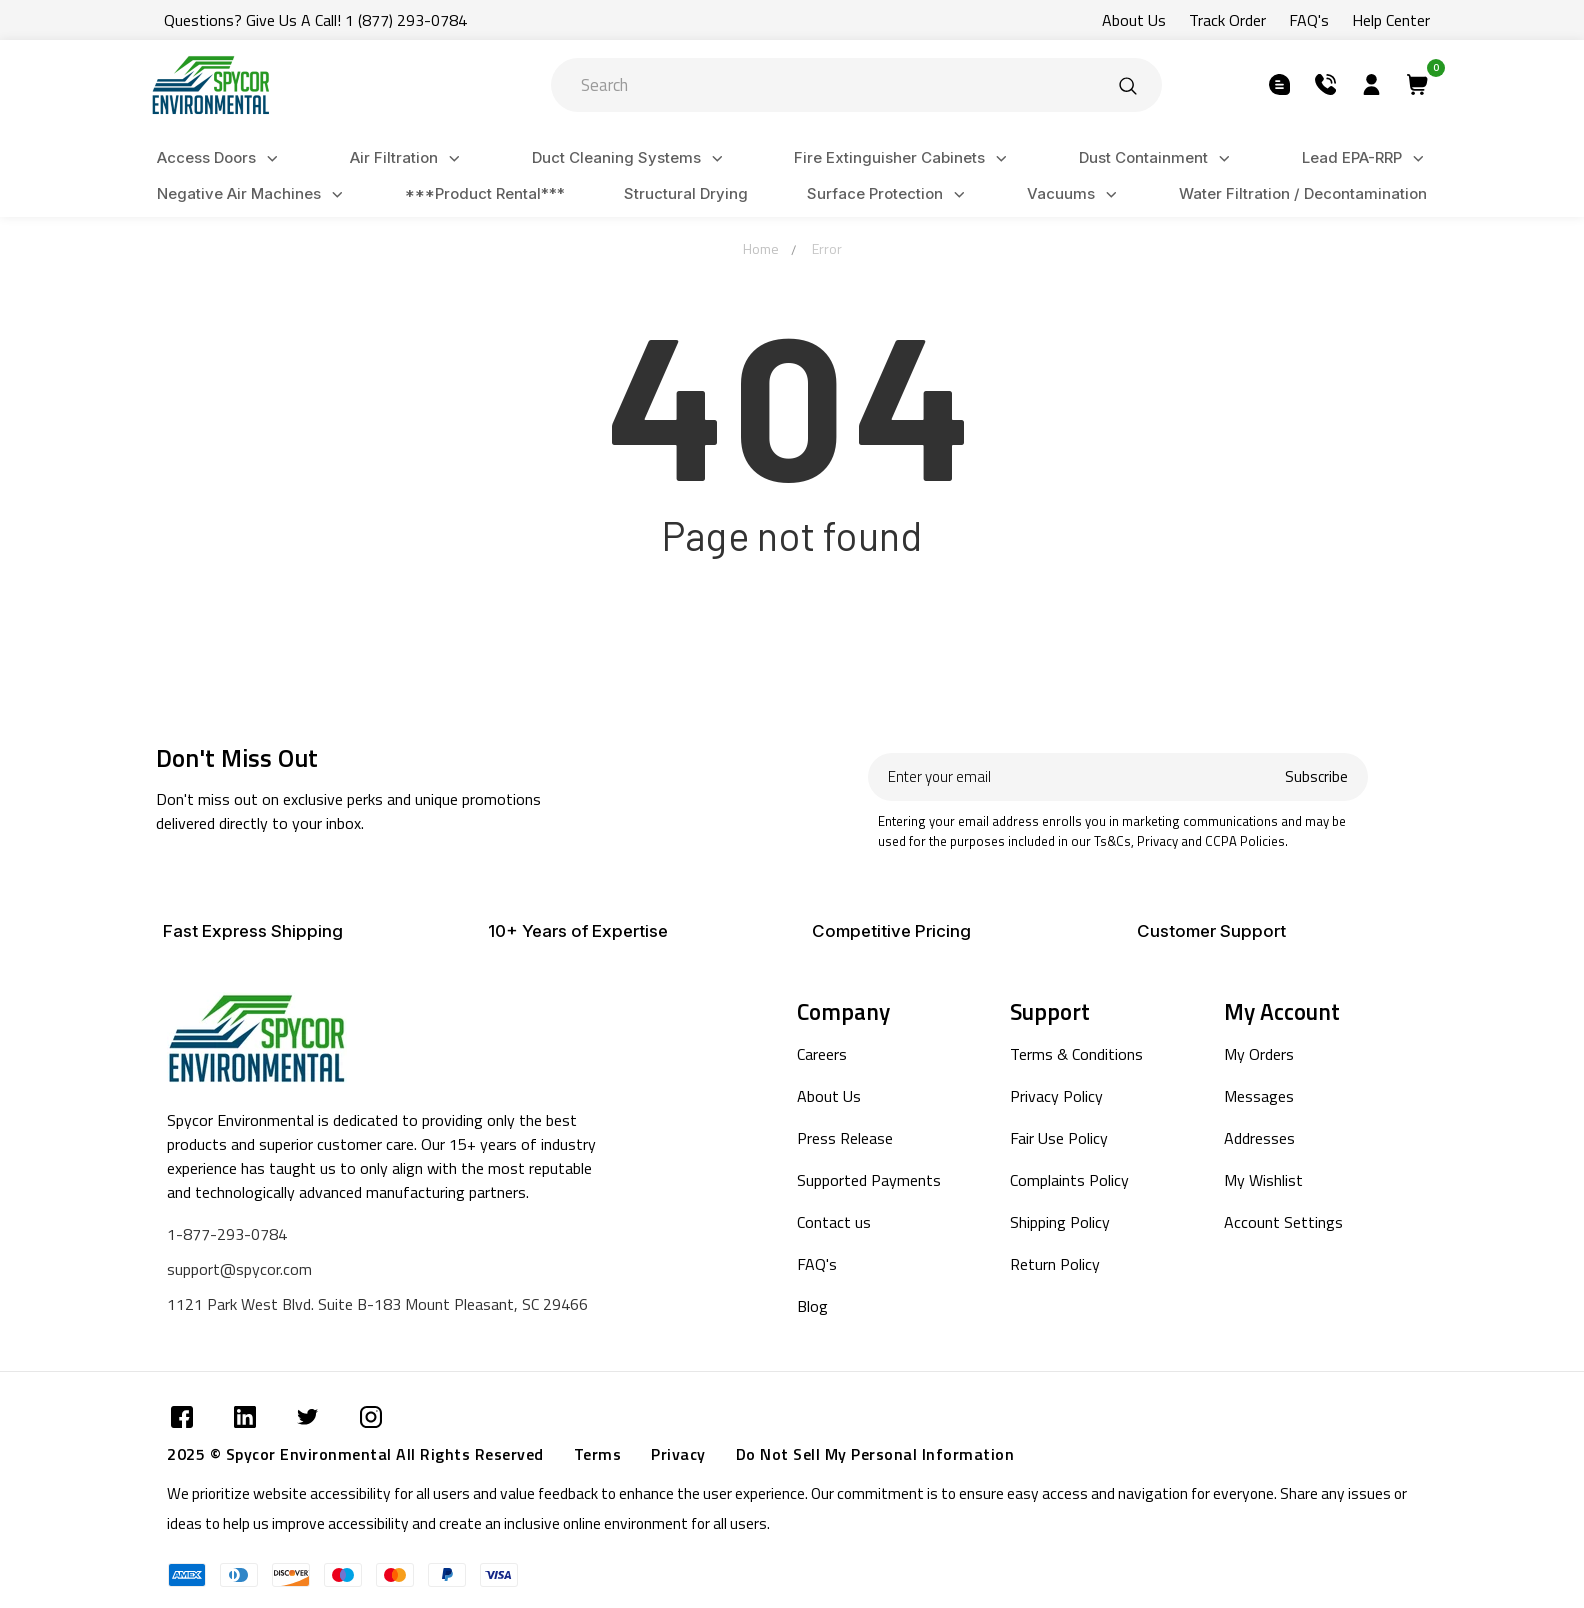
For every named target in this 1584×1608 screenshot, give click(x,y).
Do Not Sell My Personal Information (875, 1454)
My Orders (1259, 1054)
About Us (829, 1096)
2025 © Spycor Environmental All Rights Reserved (355, 1454)
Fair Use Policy (1059, 1138)
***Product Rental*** (485, 193)
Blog (812, 1306)
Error (827, 248)
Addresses (1259, 1138)
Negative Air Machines (253, 194)
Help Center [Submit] (1391, 20)
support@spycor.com (239, 1269)
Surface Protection (889, 194)
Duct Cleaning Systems (630, 158)
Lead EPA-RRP (1366, 158)
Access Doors (220, 158)
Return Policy (1055, 1264)
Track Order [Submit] (1227, 20)
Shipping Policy (1060, 1222)
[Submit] (1128, 85)
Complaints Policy (1069, 1180)
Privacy (678, 1454)
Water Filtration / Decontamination (1303, 193)
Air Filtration (408, 158)
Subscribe (1316, 776)
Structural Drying (686, 193)
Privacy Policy (1056, 1096)
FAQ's (817, 1264)
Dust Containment (1157, 158)
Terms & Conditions (1076, 1054)
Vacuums (1075, 194)
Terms (598, 1454)
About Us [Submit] (1134, 20)
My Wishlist (1263, 1180)
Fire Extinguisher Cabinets (903, 158)
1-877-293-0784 (227, 1234)
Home (761, 248)
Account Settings (1283, 1222)
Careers (822, 1054)
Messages (1259, 1096)
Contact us (834, 1222)
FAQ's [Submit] (1309, 20)
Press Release (845, 1138)
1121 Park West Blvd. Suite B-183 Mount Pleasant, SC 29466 (377, 1304)
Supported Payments (869, 1180)
